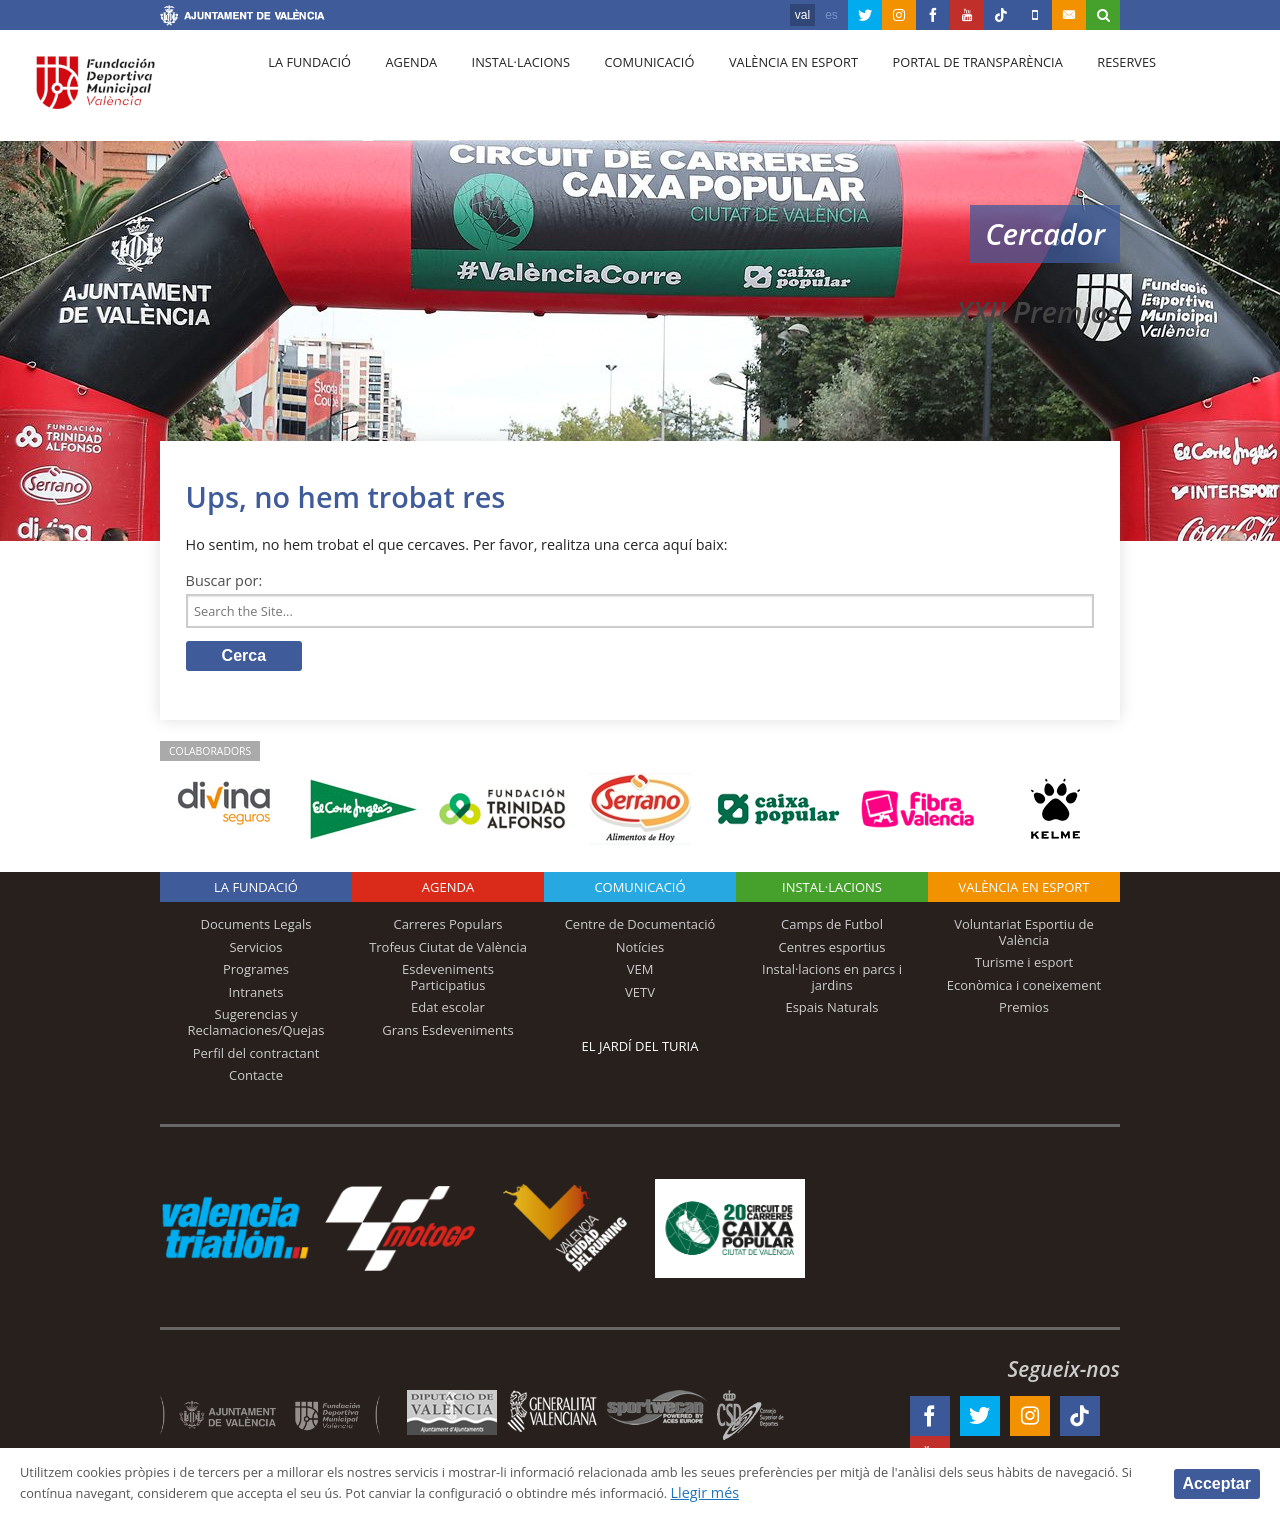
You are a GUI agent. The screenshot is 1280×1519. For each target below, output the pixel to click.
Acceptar (1217, 1481)
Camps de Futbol (832, 930)
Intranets (256, 998)
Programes (256, 975)
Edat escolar (448, 1013)
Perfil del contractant (256, 1058)
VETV (640, 998)
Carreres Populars (447, 930)
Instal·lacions (502, 91)
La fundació (306, 91)
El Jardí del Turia (640, 1052)
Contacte (256, 1081)
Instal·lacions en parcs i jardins (832, 983)
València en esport (761, 91)
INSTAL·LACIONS (832, 893)
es (831, 15)
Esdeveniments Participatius (448, 983)
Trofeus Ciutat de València (448, 952)
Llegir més (941, 1492)
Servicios (255, 952)
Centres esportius (832, 952)
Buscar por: (224, 580)
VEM (640, 975)
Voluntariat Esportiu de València (1024, 938)
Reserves (1082, 91)
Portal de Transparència (939, 91)
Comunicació (623, 91)
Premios (1024, 1013)
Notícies (640, 952)
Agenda (400, 91)
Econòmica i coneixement (1024, 991)
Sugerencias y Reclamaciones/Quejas (256, 1028)
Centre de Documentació (640, 930)
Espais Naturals (831, 1013)
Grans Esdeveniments (447, 1036)
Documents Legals (256, 930)
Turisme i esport (1024, 968)
